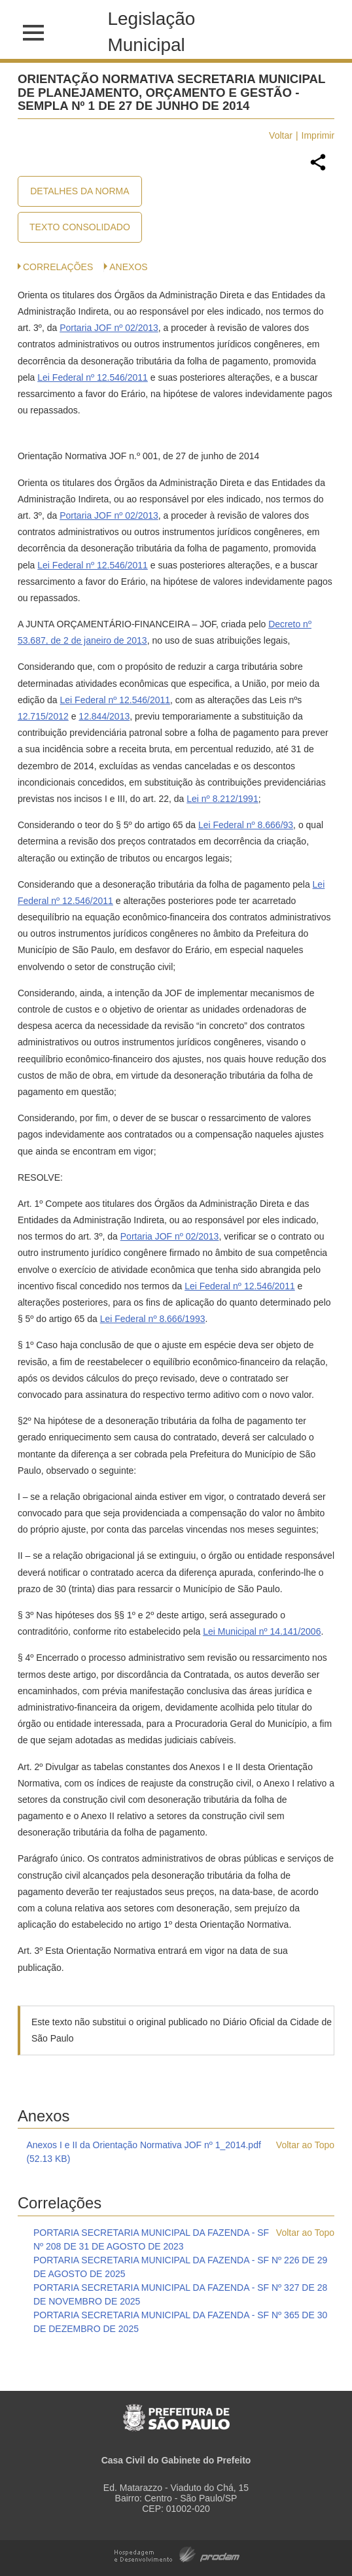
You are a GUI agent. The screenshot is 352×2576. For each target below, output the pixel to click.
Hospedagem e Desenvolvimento (176, 2553)
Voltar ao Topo (305, 2145)
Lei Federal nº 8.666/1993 (152, 1319)
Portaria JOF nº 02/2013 (109, 327)
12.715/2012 (43, 716)
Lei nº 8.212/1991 (222, 798)
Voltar (280, 135)
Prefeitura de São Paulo (176, 2411)
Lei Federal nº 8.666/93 (245, 825)
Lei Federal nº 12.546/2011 (92, 377)
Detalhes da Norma (79, 191)
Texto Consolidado (79, 227)
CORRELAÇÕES (58, 267)
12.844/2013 (104, 716)
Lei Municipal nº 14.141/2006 (262, 1631)
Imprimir (318, 135)
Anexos (128, 267)
